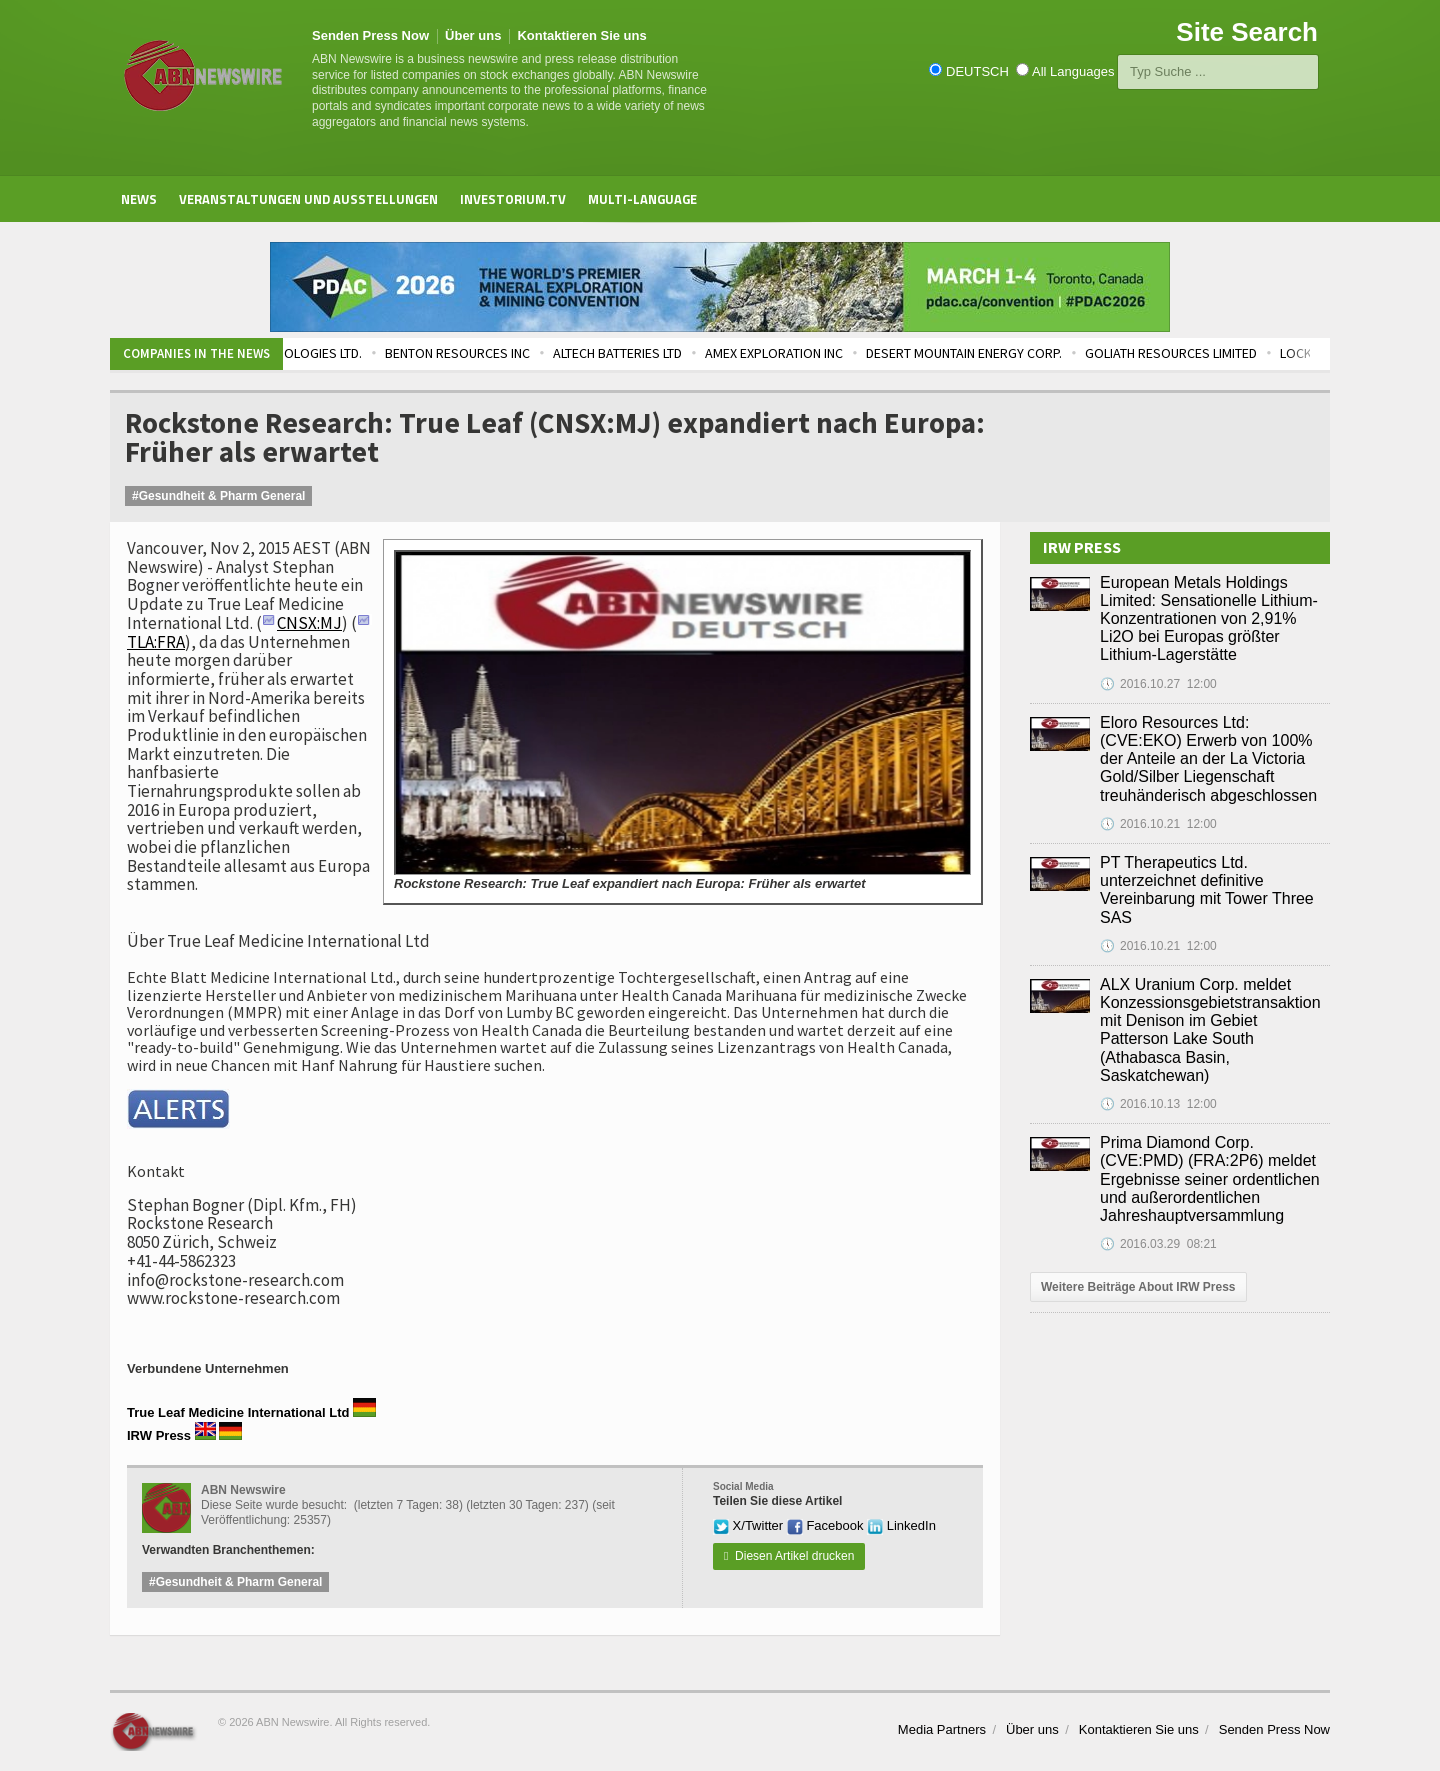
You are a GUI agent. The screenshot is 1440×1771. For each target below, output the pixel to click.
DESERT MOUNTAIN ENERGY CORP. (1014, 353)
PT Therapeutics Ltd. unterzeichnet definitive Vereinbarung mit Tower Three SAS (1207, 890)
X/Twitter (748, 1525)
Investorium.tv (513, 199)
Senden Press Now (370, 35)
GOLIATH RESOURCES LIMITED (1221, 353)
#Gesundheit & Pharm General (218, 496)
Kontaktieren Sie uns (581, 35)
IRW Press (159, 1435)
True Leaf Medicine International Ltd (238, 1412)
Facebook (825, 1525)
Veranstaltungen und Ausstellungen (308, 199)
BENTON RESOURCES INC (507, 353)
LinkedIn (901, 1525)
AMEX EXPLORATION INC (824, 353)
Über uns (473, 35)
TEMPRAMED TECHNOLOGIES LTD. (316, 353)
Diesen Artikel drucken (789, 1556)
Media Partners (942, 1729)
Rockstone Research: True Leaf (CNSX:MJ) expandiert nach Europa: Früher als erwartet (555, 437)
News (139, 199)
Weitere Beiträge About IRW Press (1138, 1287)
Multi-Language (642, 199)
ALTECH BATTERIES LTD (667, 353)
